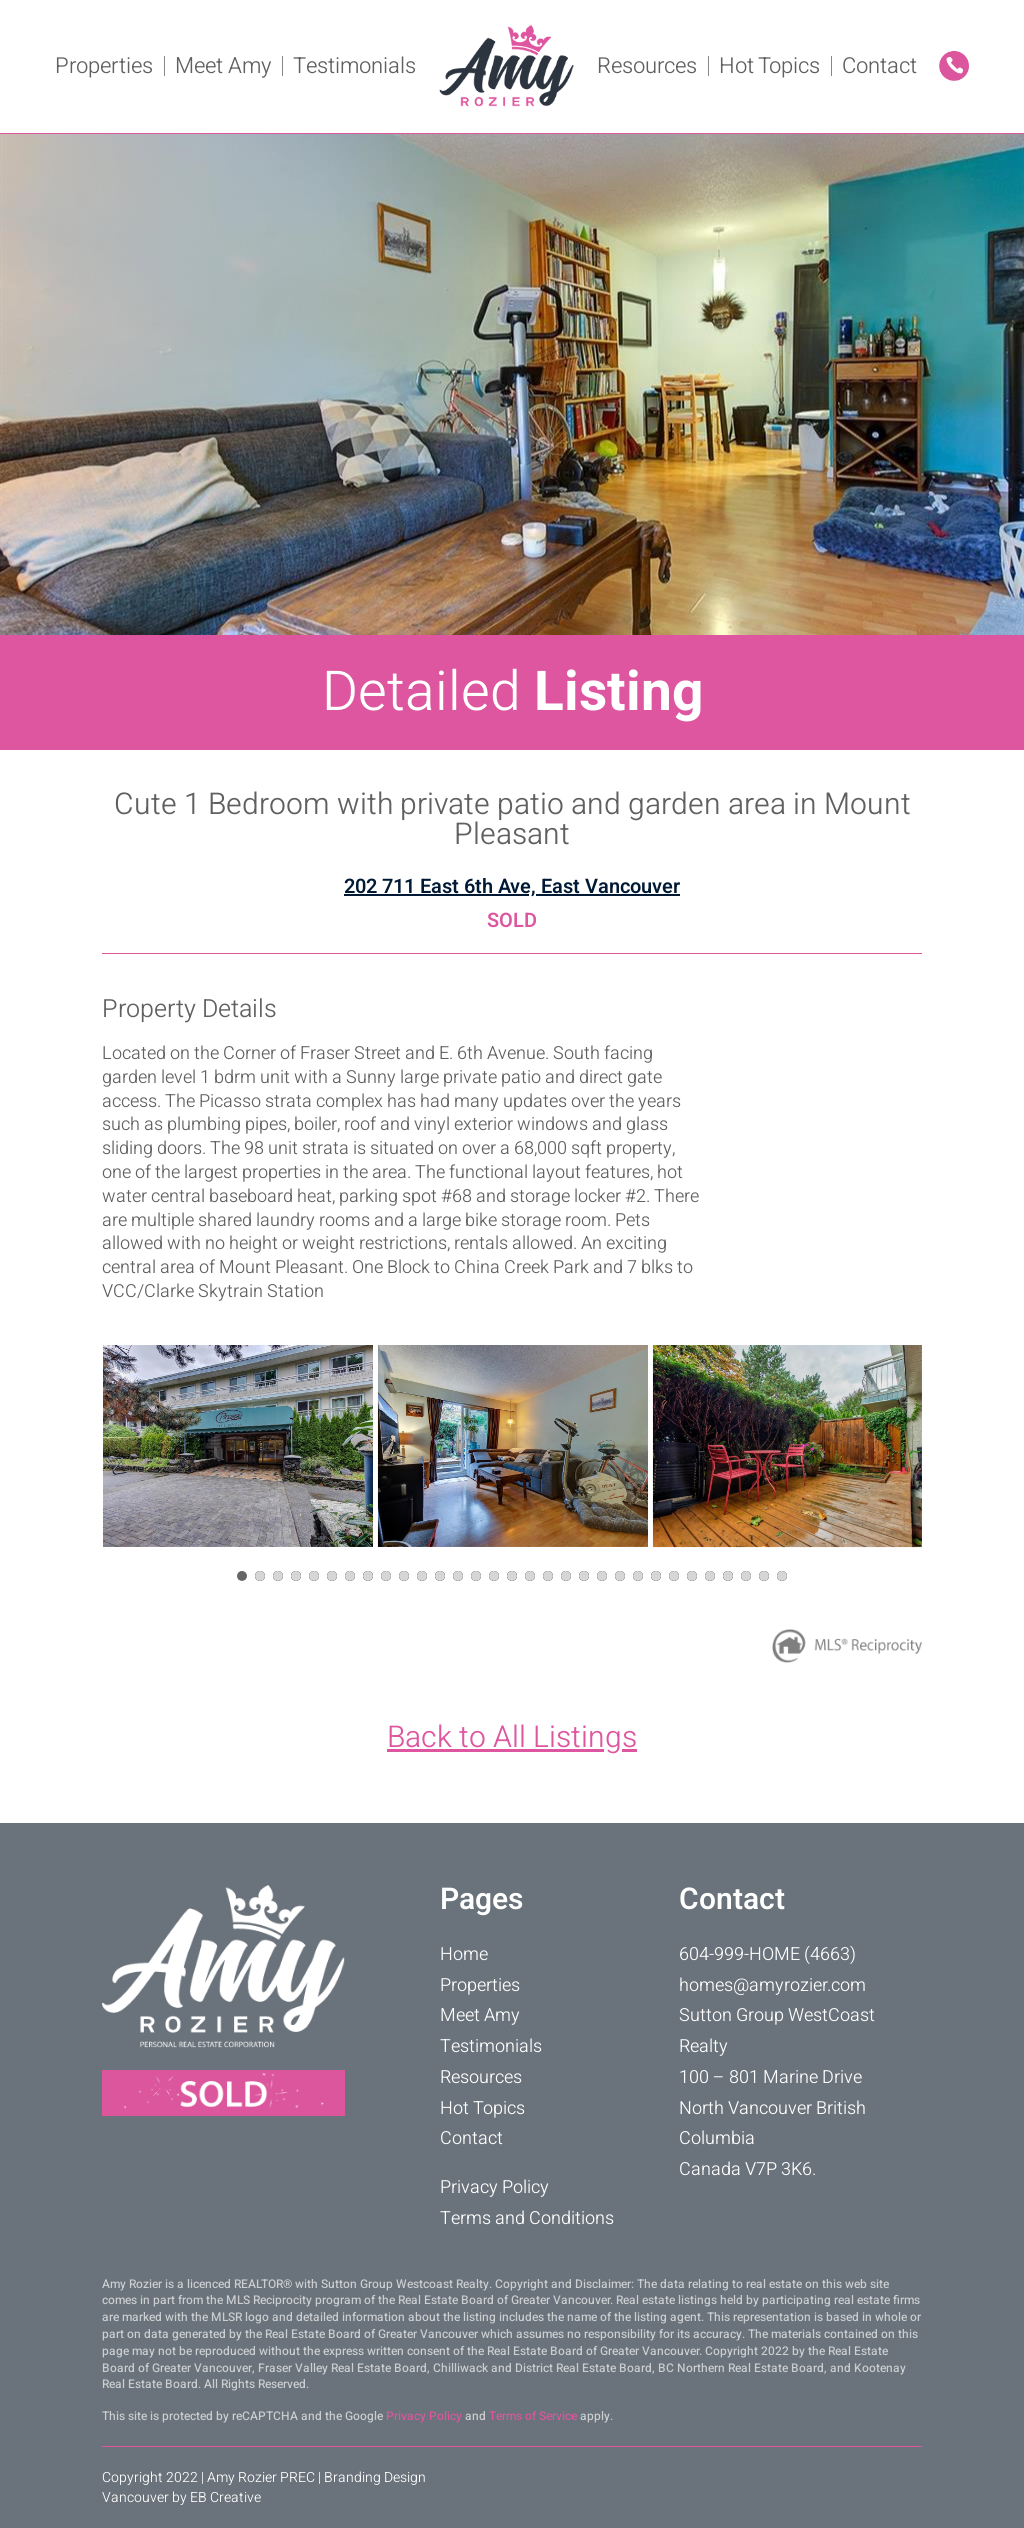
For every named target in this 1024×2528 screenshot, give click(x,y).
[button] (242, 1576)
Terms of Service (533, 2416)
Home (464, 1954)
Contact (879, 66)
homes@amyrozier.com (772, 1985)
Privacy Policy (494, 2187)
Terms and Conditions (527, 2218)
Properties (104, 66)
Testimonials (354, 66)
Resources (647, 66)
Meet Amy (223, 66)
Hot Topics (769, 66)
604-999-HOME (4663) (767, 1954)
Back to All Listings (512, 1738)
